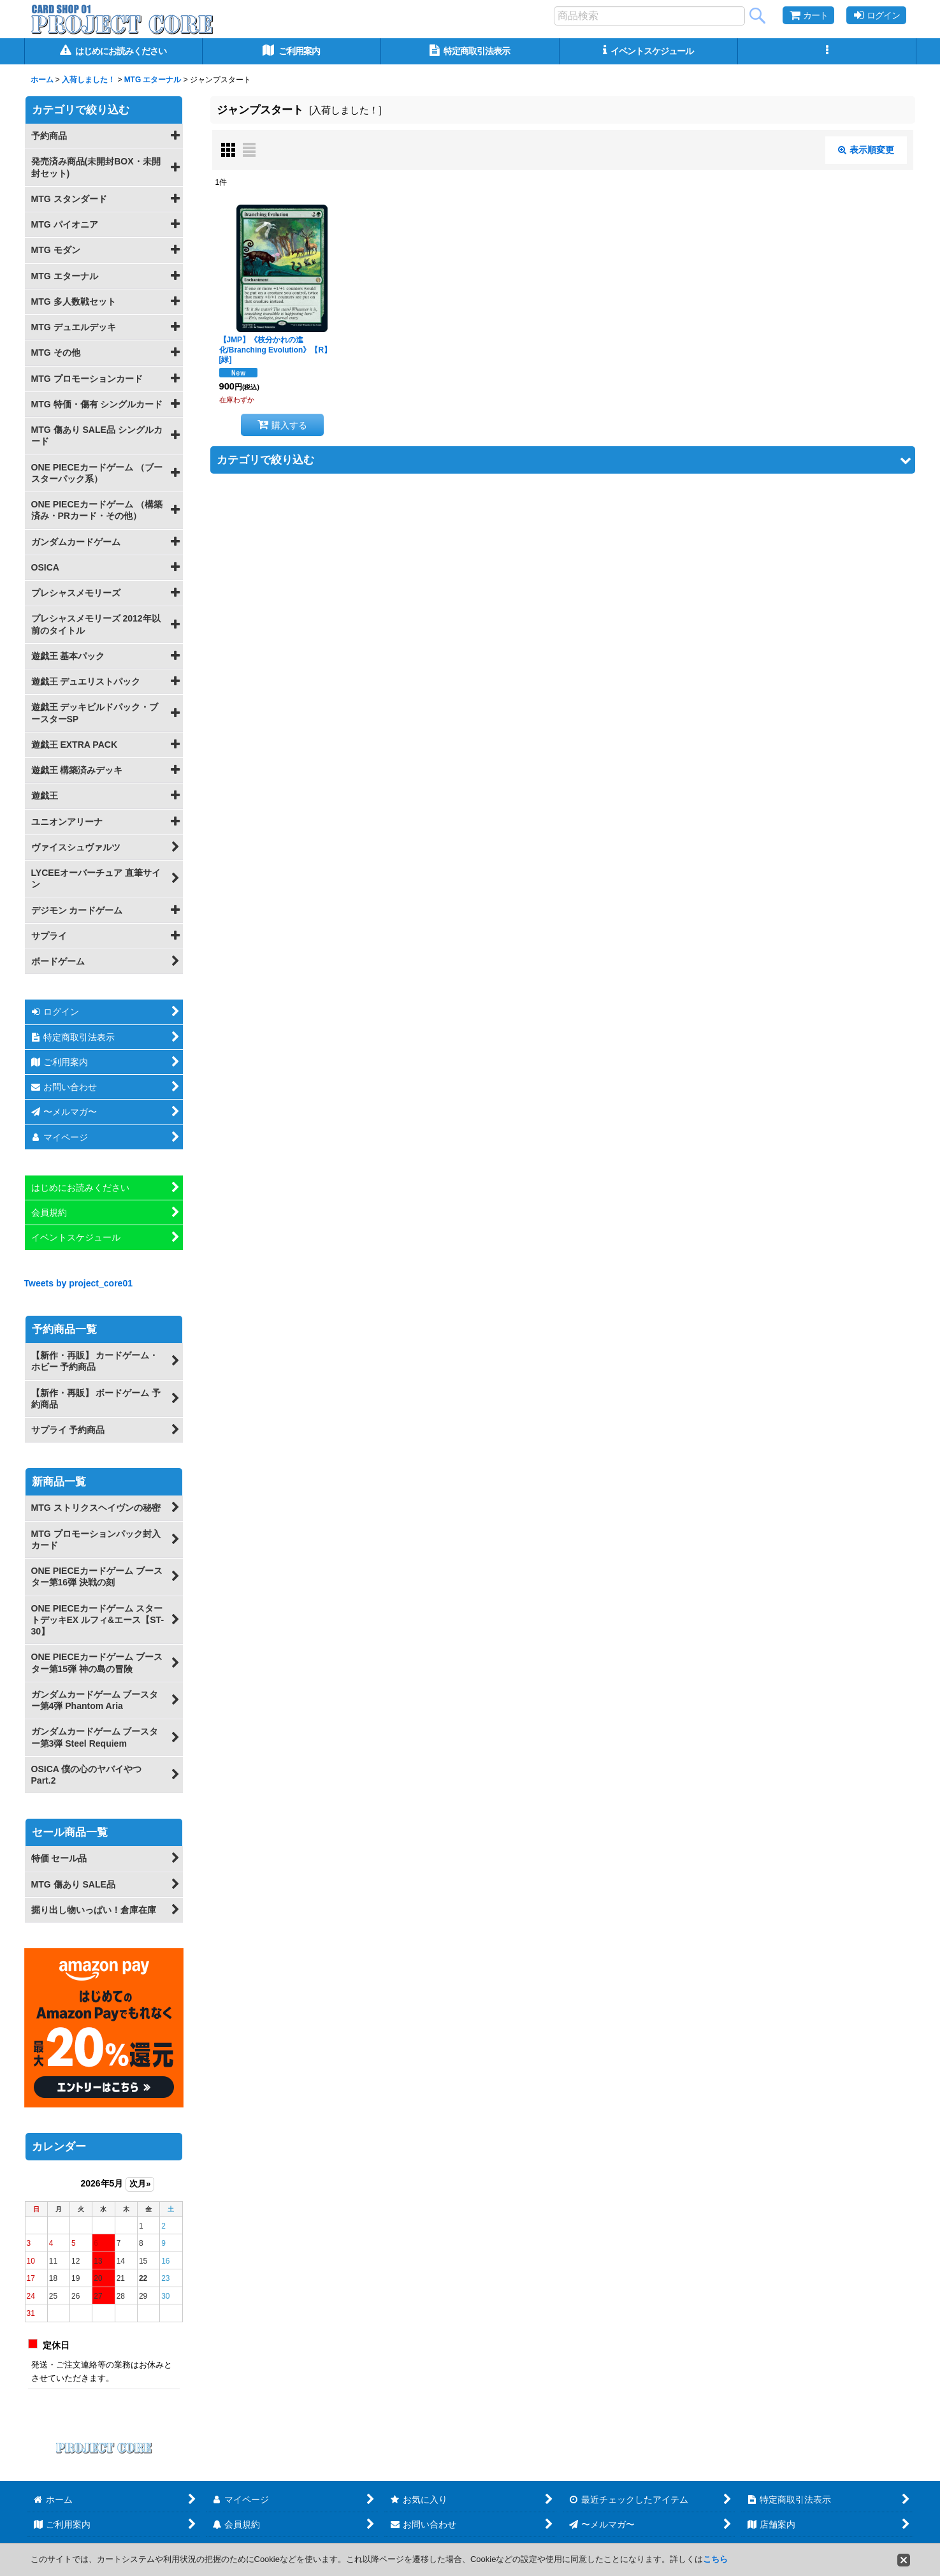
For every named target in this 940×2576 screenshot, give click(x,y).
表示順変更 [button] (866, 150)
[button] (827, 51)
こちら (715, 2559)
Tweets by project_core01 (78, 1283)
